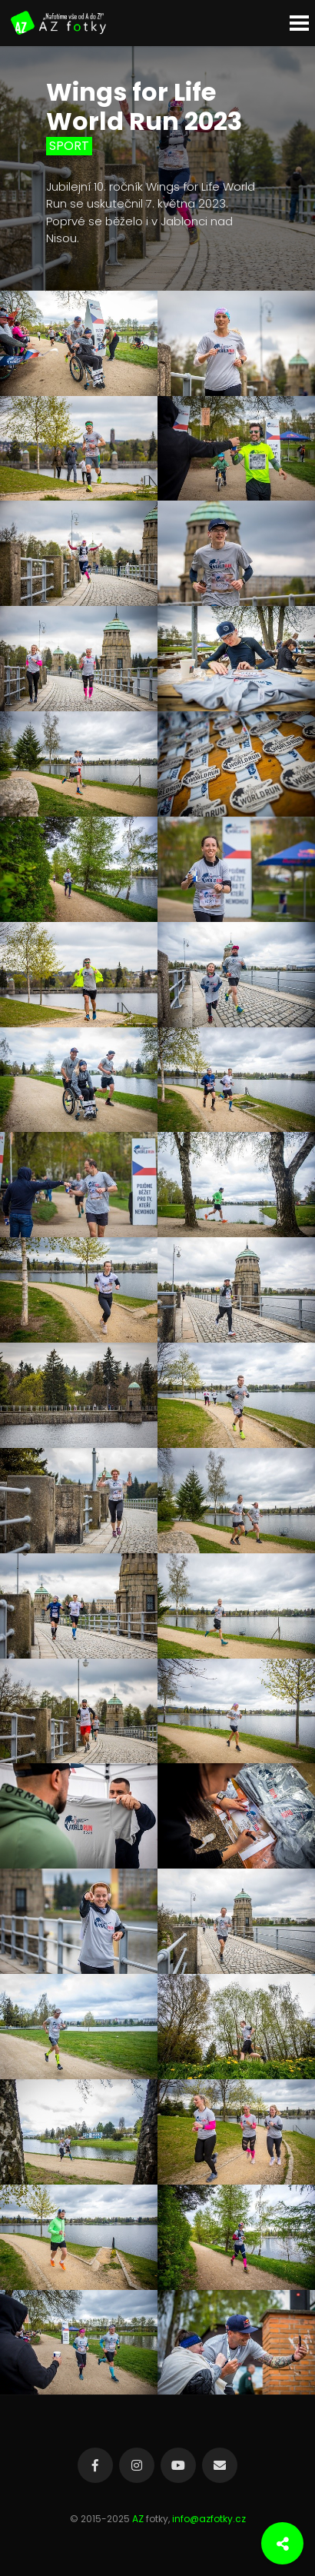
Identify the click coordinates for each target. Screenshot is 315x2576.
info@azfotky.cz (209, 2518)
